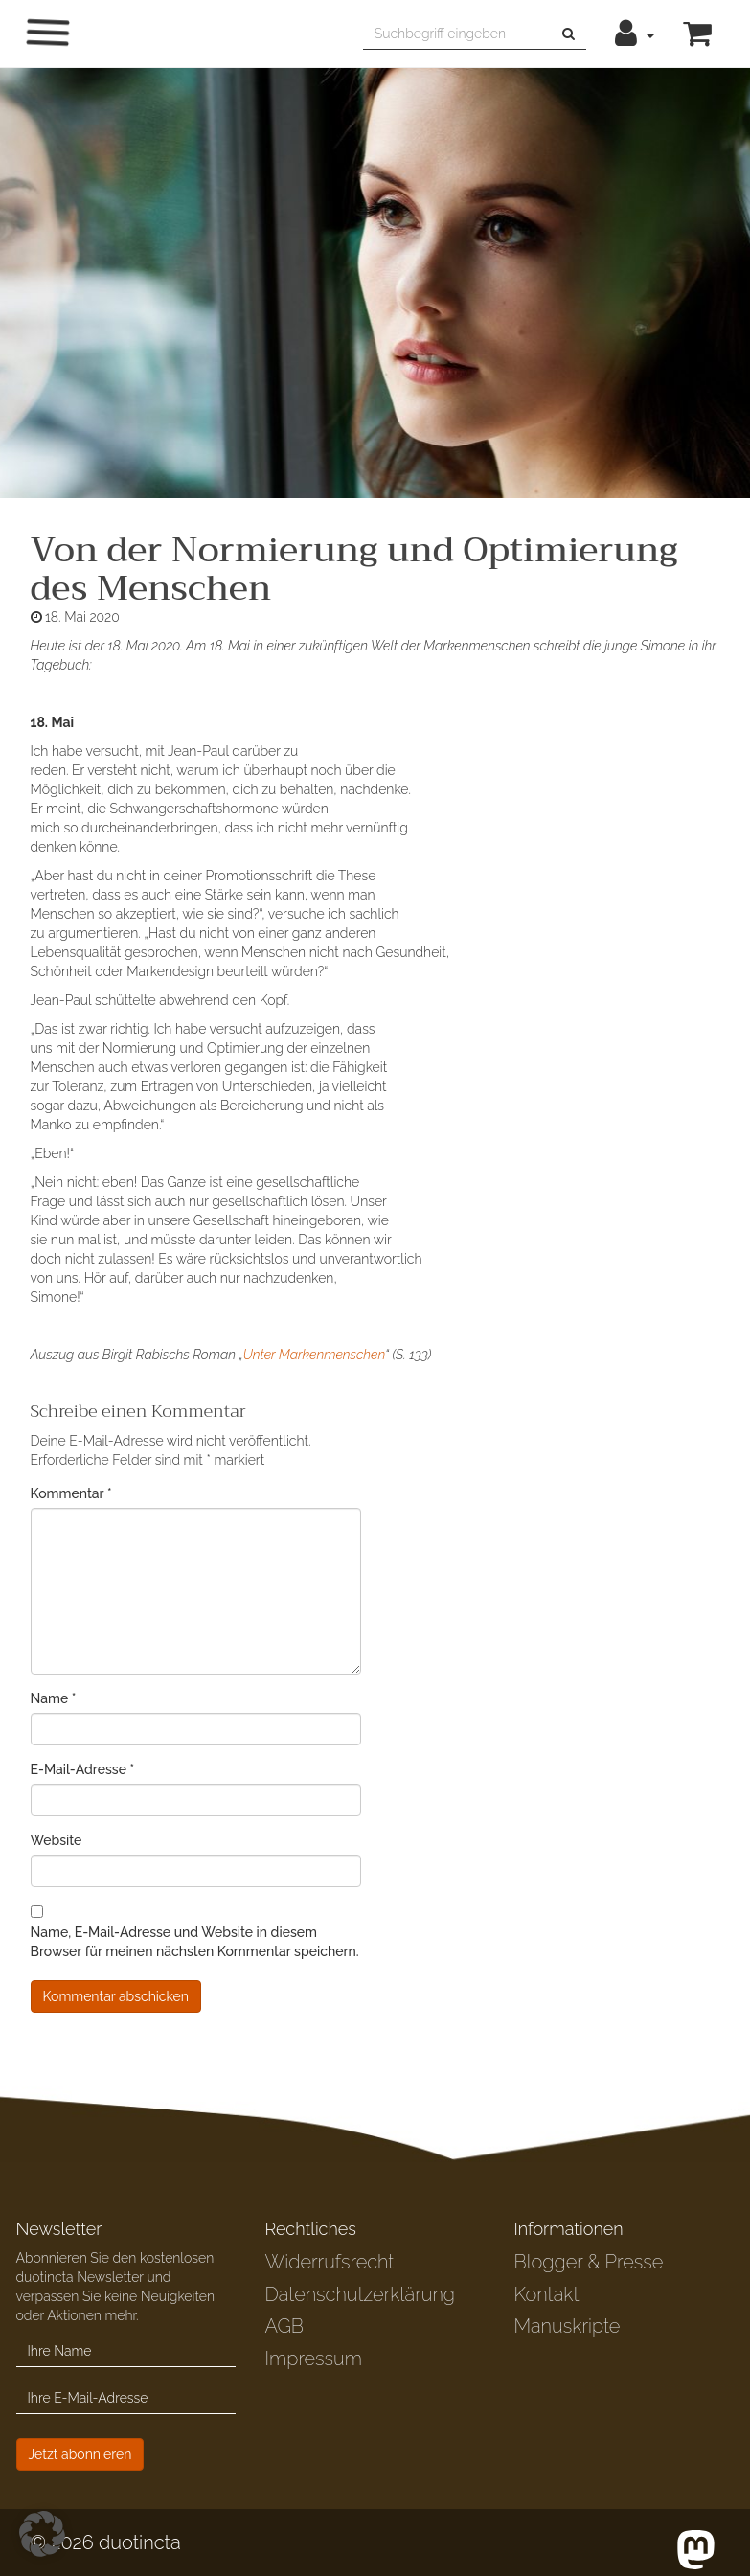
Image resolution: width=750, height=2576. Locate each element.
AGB (284, 2325)
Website (56, 1840)
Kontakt (546, 2294)
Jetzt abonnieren (80, 2454)
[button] (635, 33)
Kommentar (71, 1493)
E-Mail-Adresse (83, 1769)
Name (54, 1698)
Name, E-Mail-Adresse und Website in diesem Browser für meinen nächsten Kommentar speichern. (195, 1942)
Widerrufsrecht (329, 2261)
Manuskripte (566, 2325)
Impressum (312, 2358)
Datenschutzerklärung (359, 2294)
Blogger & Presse (588, 2261)
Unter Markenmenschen (314, 1354)
